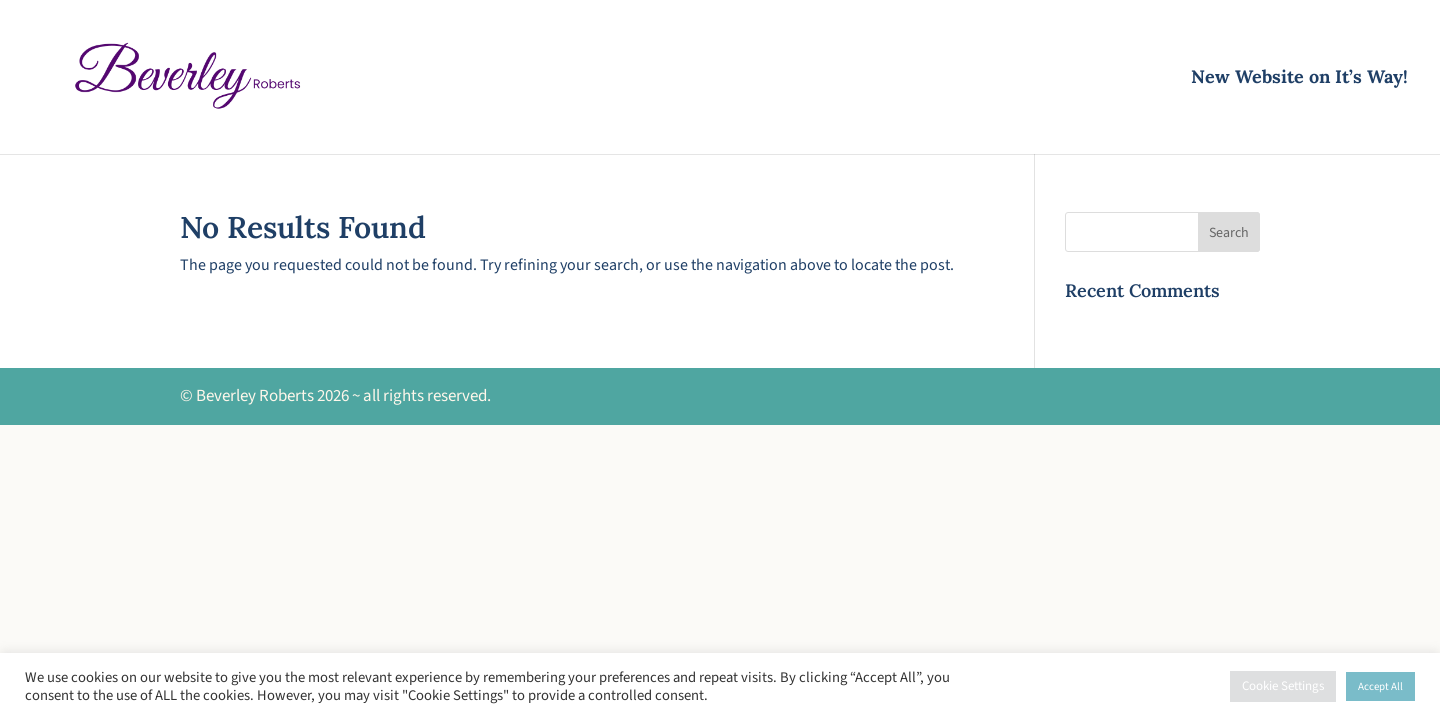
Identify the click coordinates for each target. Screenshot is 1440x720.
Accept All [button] (1380, 686)
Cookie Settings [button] (1283, 686)
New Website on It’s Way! (1299, 79)
